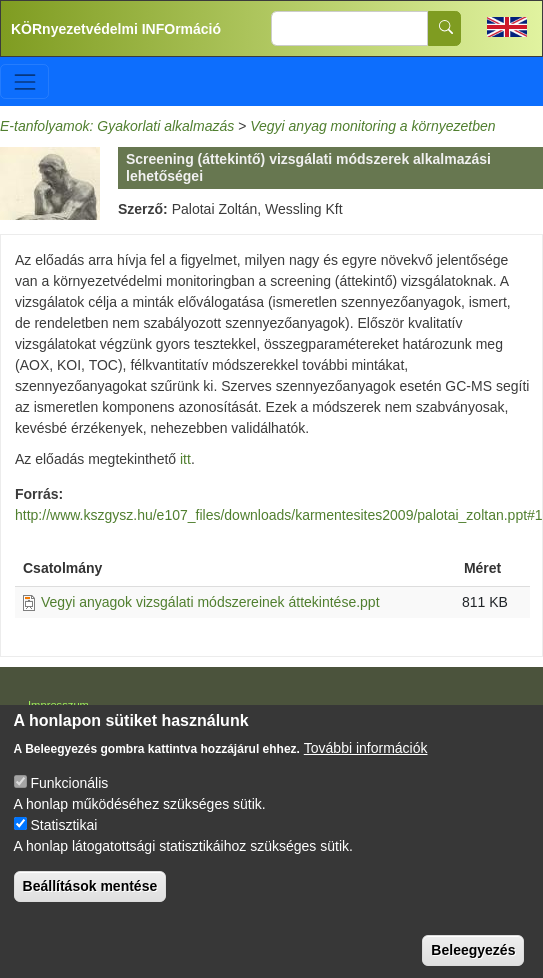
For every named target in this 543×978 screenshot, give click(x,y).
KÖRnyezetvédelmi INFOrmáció (116, 29)
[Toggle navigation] (24, 81)
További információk (366, 774)
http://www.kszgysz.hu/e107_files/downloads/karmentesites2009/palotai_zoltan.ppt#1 (279, 515)
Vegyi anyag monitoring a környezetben (372, 126)
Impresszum (58, 705)
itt (185, 459)
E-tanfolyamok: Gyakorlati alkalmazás (117, 126)
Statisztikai (63, 851)
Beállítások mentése (90, 912)
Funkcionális (69, 809)
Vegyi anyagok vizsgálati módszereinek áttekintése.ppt (210, 602)
